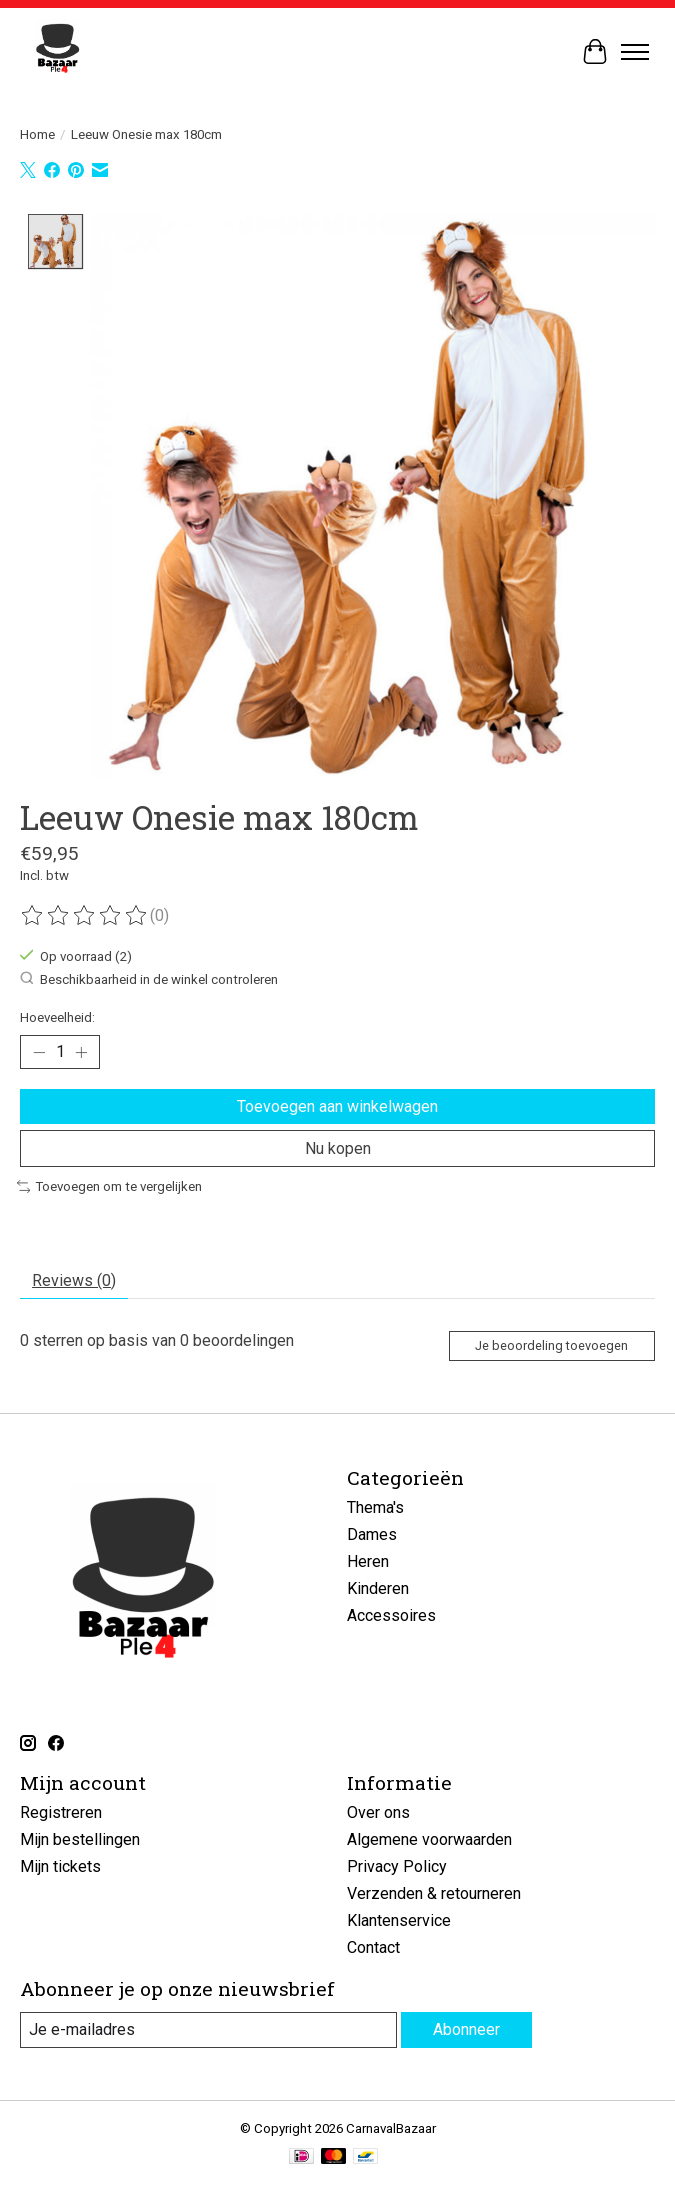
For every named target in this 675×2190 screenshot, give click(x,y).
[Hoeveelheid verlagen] (39, 1052)
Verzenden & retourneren (434, 1893)
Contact (373, 1947)
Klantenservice (399, 1920)
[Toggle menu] (635, 52)
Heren (368, 1561)
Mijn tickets (60, 1866)
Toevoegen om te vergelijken (109, 1186)
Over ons (378, 1812)
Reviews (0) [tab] (74, 1279)
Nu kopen (338, 1147)
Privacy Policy (397, 1866)
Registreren (61, 1812)
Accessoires (391, 1615)
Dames (372, 1534)
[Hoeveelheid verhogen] (81, 1052)
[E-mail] (208, 2029)
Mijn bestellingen (80, 1839)
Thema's (375, 1507)
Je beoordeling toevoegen (551, 1345)
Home (37, 134)
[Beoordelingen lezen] (85, 915)
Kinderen (378, 1588)
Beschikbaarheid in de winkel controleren (149, 978)
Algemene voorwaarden (429, 1839)
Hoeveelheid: (57, 1017)
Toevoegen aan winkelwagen (337, 1105)
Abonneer (466, 2029)
